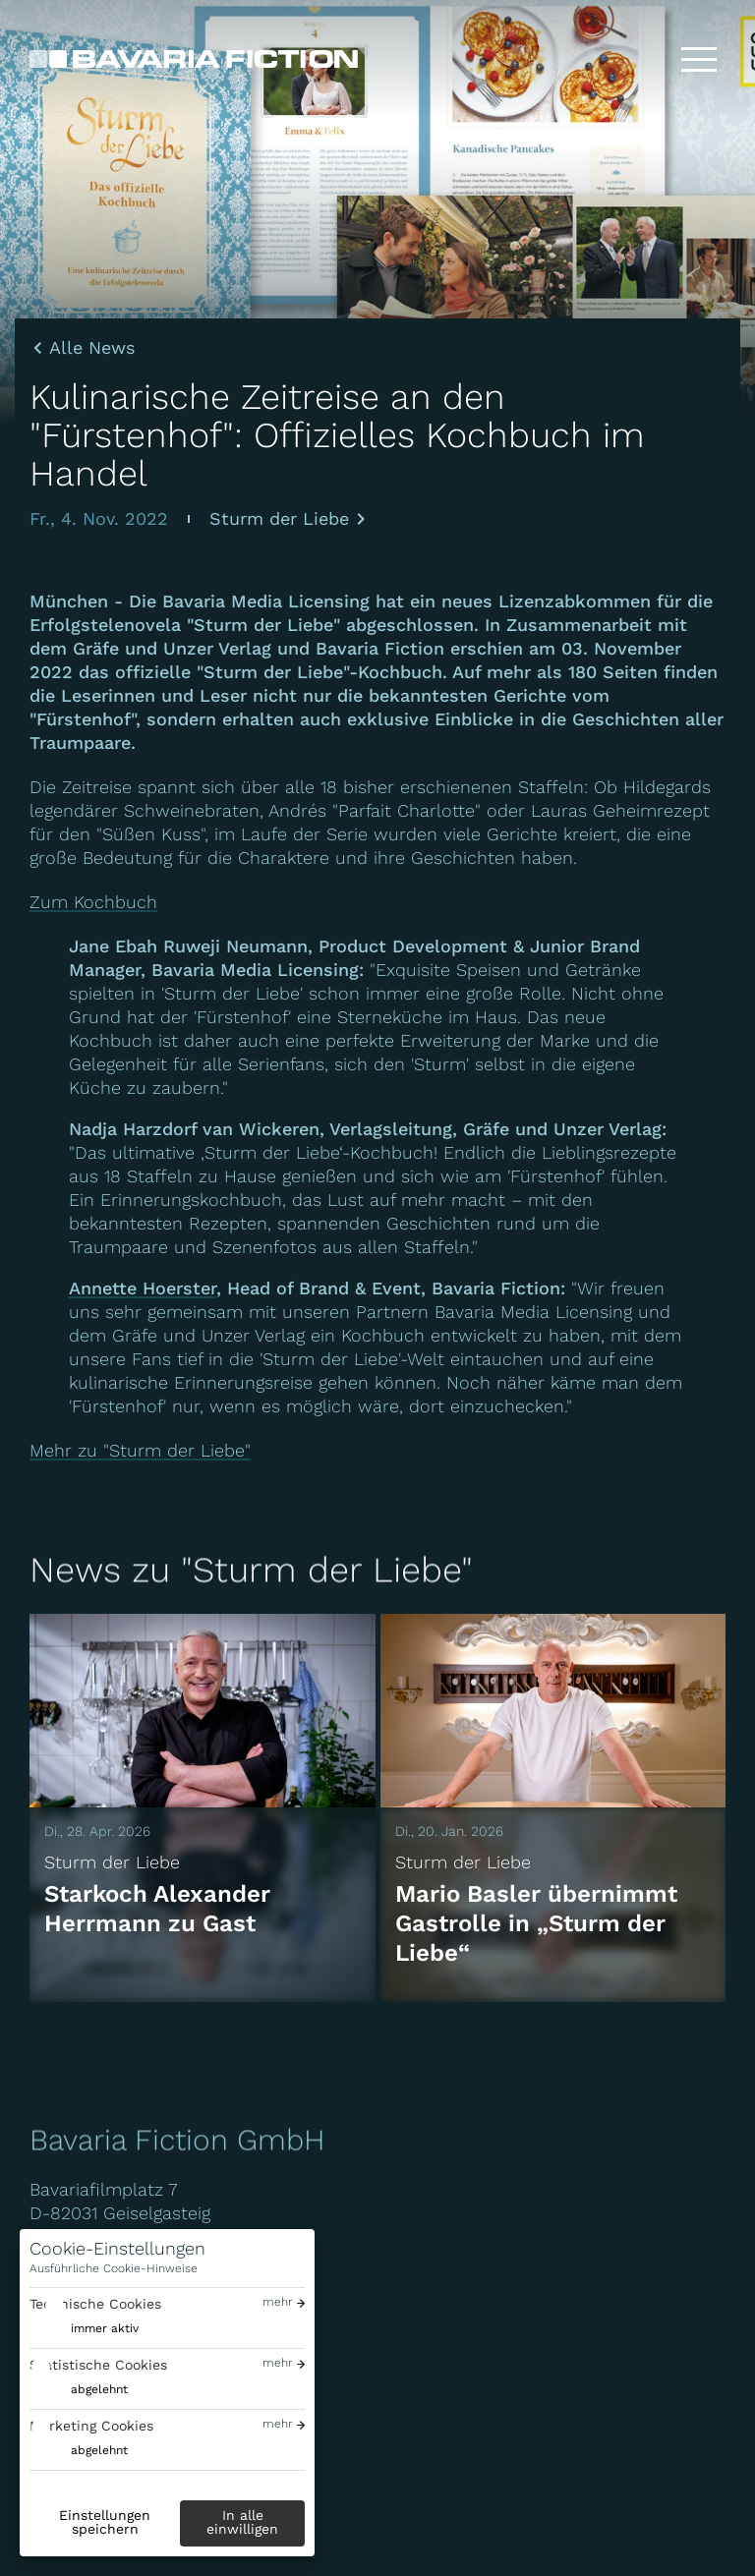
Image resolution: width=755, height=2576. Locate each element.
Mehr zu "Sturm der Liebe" (140, 1450)
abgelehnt (99, 2389)
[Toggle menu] (699, 59)
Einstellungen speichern (104, 2522)
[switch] (84, 2329)
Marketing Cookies (91, 2425)
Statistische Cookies (98, 2365)
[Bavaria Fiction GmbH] (193, 59)
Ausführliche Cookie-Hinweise (113, 2268)
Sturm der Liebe (279, 518)
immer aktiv (105, 2328)
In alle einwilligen (242, 2522)
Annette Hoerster (142, 1288)
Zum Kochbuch (93, 901)
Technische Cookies (95, 2304)
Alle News (92, 348)
